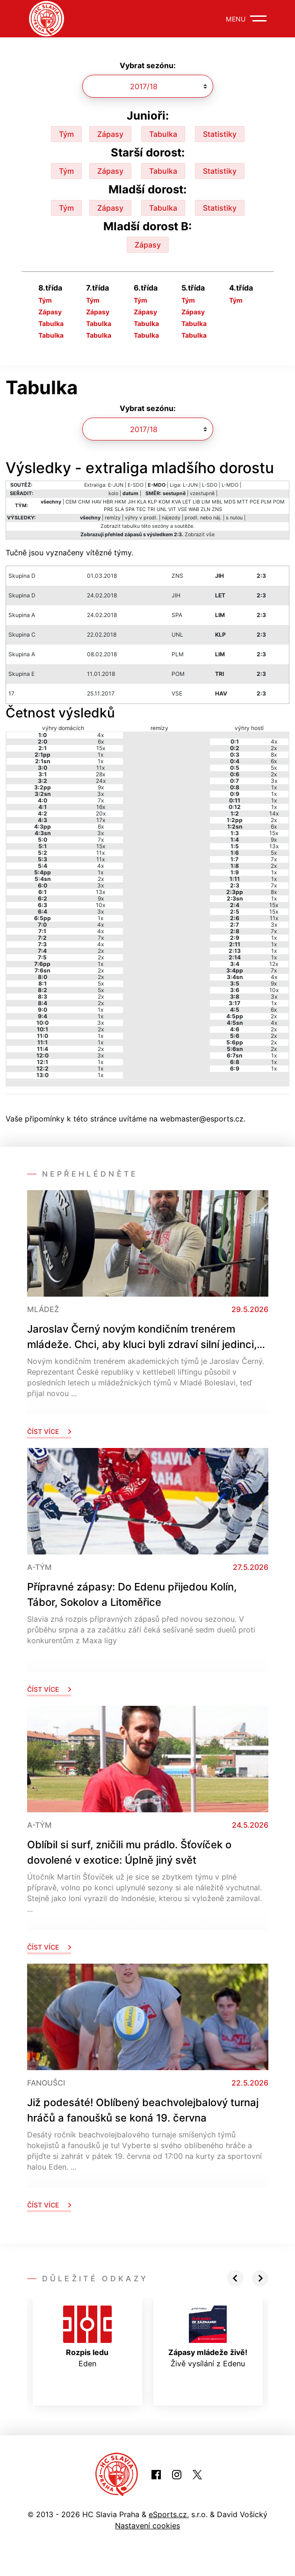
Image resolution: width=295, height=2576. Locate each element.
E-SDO (136, 485)
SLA (119, 509)
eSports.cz (168, 2514)
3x (100, 793)
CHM (84, 502)
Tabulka (163, 134)
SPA (130, 509)
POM (279, 502)
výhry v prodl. (141, 518)
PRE (108, 509)
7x (101, 800)
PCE (254, 502)
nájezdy (171, 518)
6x (101, 741)
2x (101, 878)
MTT (242, 502)
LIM (205, 502)
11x (100, 767)
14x (274, 813)
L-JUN (190, 485)
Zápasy (110, 134)
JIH (132, 502)
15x (100, 748)
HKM (120, 502)
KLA (141, 502)
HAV (96, 502)
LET (186, 502)
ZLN (205, 509)
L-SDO (209, 485)
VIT (172, 509)
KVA (176, 502)
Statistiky (220, 134)
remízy (113, 518)
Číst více (49, 1431)
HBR (108, 502)
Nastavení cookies (147, 2525)
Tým (66, 134)
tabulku (131, 526)
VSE (182, 509)
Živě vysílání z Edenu (207, 2337)
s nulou (234, 518)
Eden (87, 2337)
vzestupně (202, 493)
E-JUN (115, 485)
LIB (196, 502)
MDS (230, 502)
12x (273, 963)
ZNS (217, 509)
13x (100, 891)
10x (100, 904)
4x (100, 734)
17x (100, 819)
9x (101, 787)
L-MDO (230, 485)
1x (100, 754)
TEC (141, 509)
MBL (217, 502)
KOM (164, 502)
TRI (151, 509)
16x (100, 806)
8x (274, 754)
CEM (71, 502)
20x (101, 813)
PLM (266, 502)
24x (101, 780)
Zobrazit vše (200, 535)
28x (100, 774)
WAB (193, 509)
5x (101, 983)
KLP (152, 502)
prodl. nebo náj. (203, 518)
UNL (162, 509)
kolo (113, 493)
